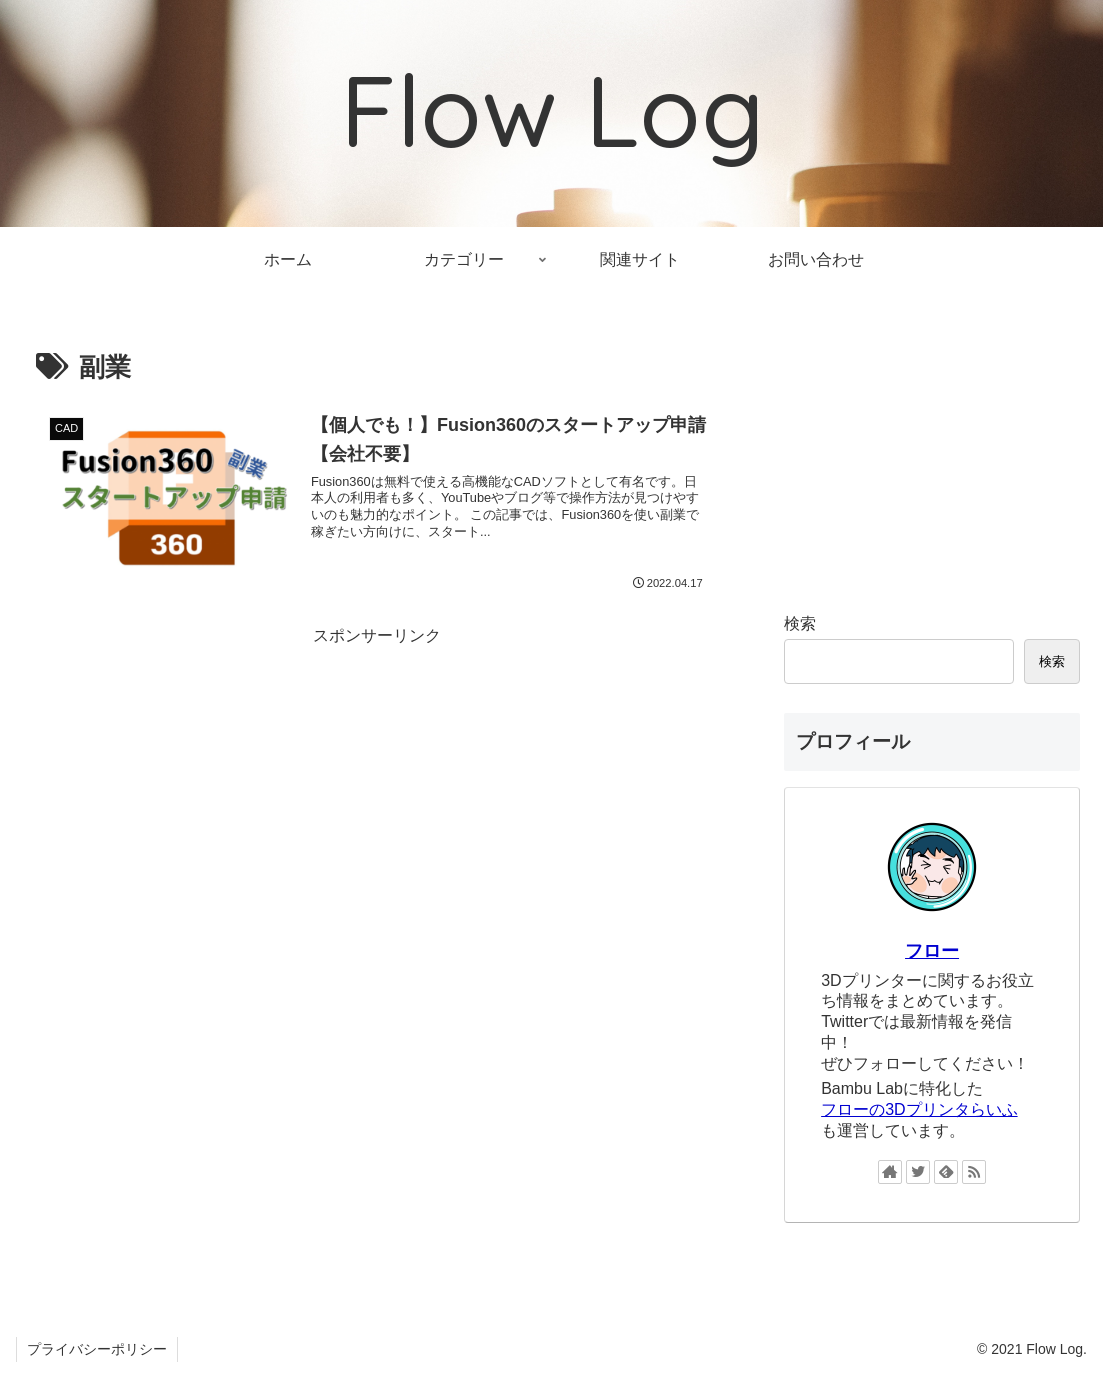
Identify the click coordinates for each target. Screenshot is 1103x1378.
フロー (932, 951)
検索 (800, 623)
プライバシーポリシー (97, 1349)
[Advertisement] (377, 791)
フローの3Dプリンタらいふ (919, 1109)
